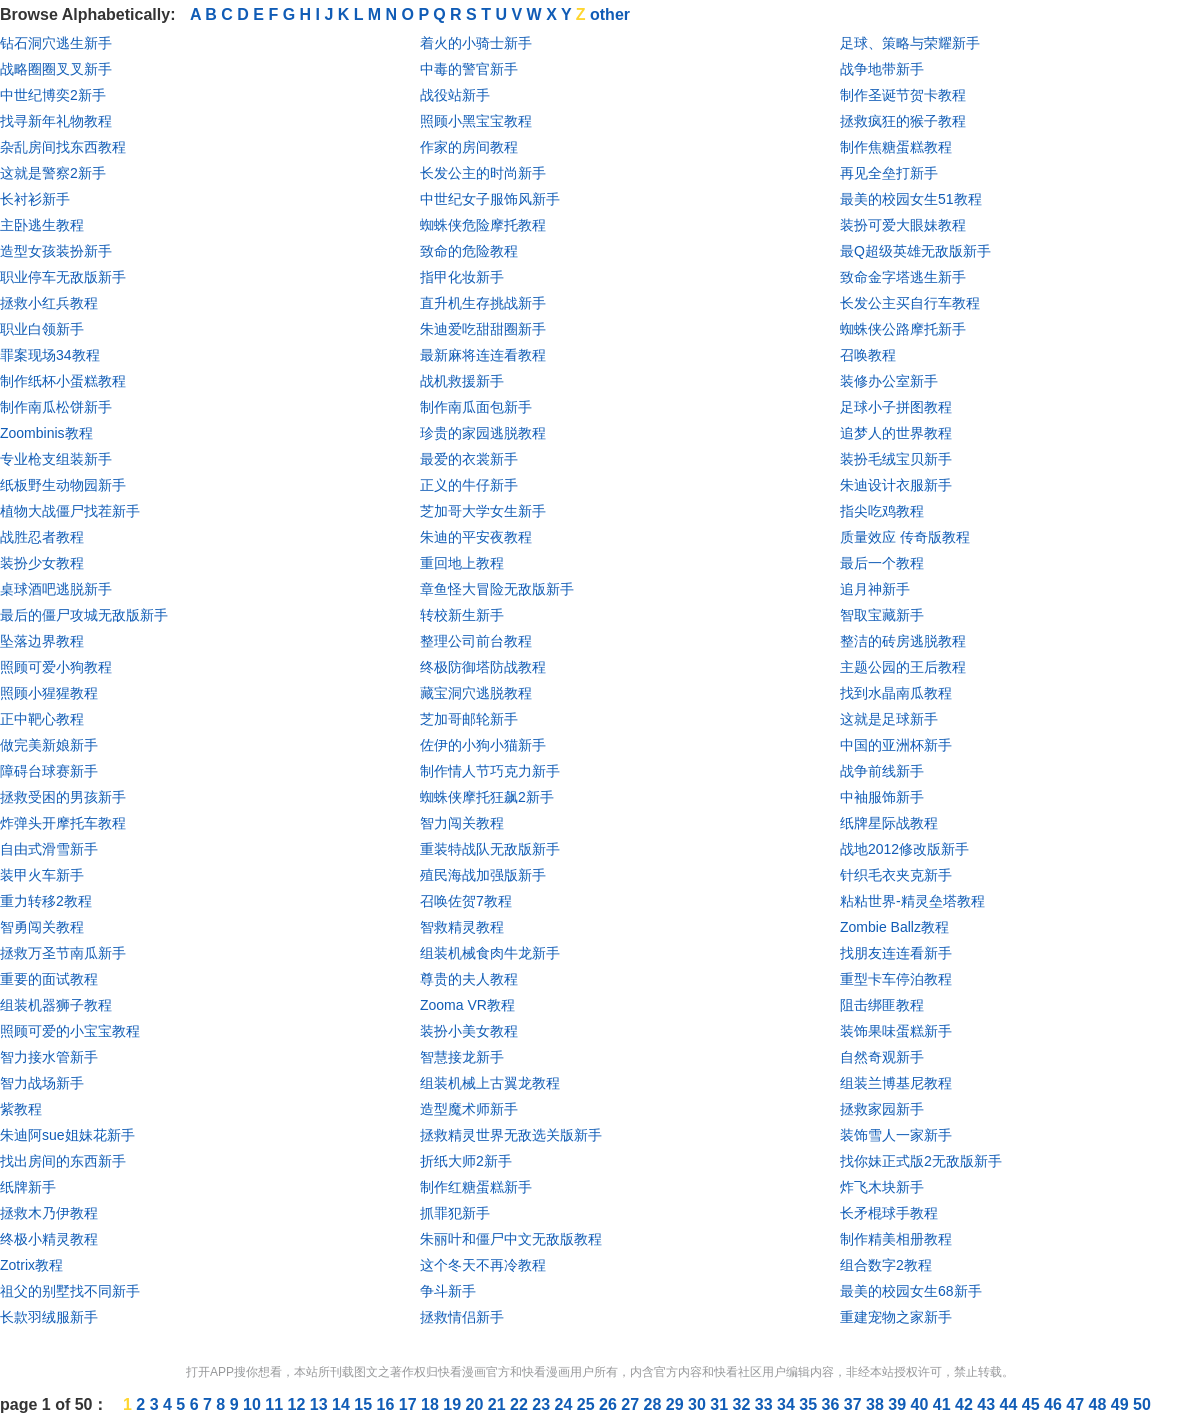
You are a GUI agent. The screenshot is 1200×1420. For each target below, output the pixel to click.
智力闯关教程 (462, 823)
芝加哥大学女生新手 (483, 511)
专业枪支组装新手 (56, 459)
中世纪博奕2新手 (53, 95)
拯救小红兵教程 (49, 303)
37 (855, 1404)
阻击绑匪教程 (882, 1005)
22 (521, 1404)
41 (944, 1404)
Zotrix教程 (31, 1265)
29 (677, 1404)
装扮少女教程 (42, 563)
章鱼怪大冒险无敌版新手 (497, 589)
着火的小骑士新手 (476, 43)
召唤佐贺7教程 (466, 901)
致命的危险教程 (469, 251)
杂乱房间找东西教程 (63, 147)
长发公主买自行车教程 (910, 303)
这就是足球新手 (889, 719)
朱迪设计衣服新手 (896, 485)
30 (699, 1404)
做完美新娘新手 (49, 745)
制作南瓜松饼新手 (56, 407)
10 (254, 1404)
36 (833, 1404)
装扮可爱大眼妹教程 (903, 225)
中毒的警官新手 (469, 69)
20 (477, 1404)
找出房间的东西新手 (63, 1161)
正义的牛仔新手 (469, 485)
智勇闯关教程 (42, 927)
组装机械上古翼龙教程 (490, 1083)
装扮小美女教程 (469, 1031)
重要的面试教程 (49, 979)
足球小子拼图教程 (896, 407)
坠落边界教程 (42, 641)
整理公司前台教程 (476, 641)
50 (1142, 1404)
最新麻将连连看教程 (483, 355)
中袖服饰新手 (882, 797)
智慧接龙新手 (462, 1057)
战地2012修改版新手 (904, 849)
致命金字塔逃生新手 (903, 277)
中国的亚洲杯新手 (896, 745)
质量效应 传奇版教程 (905, 537)
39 (899, 1404)
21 (499, 1404)
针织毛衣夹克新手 (896, 875)
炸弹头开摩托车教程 (63, 823)
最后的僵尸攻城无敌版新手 (84, 615)
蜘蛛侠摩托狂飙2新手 (487, 797)
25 (588, 1404)
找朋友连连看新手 (896, 953)
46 (1055, 1404)
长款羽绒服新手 (49, 1317)
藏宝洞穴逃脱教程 (476, 693)
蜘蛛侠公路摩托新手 (903, 329)
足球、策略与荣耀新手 (910, 43)
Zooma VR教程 (467, 1005)
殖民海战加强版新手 (483, 875)
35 (810, 1404)
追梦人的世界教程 (896, 433)
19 (454, 1404)
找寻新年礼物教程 (56, 121)
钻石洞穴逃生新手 (56, 43)
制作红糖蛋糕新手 (476, 1187)
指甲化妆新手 (462, 277)
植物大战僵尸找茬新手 (70, 511)
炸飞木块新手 (882, 1187)
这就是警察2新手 (53, 173)
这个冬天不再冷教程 (483, 1265)
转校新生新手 (462, 615)
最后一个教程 (882, 563)
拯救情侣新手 (462, 1317)
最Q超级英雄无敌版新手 (915, 251)
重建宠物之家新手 (896, 1317)
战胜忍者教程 (42, 537)
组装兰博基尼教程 (896, 1083)
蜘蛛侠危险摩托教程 (483, 225)
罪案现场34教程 (50, 355)
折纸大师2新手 (466, 1161)
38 (877, 1404)
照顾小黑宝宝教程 (476, 121)
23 (543, 1404)
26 (610, 1404)
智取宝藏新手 (882, 615)
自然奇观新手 (882, 1057)
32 (744, 1404)
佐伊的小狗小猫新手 (483, 745)
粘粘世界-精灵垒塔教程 (912, 901)
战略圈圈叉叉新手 (56, 69)
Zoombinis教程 (46, 433)
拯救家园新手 (882, 1109)
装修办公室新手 (889, 381)
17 (410, 1404)
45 (1033, 1404)
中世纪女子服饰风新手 (490, 199)
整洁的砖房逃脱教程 (903, 641)
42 (966, 1404)
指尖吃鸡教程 (882, 511)
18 (432, 1404)
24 (566, 1404)
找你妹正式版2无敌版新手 (921, 1161)
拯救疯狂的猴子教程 (903, 121)
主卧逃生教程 (42, 225)
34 (788, 1404)
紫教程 (21, 1109)
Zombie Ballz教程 (894, 927)
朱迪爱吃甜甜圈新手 (483, 329)
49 (1122, 1404)
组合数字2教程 (886, 1265)
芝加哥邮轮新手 (469, 719)
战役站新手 (455, 95)
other (610, 14)
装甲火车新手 (42, 875)
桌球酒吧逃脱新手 (56, 589)
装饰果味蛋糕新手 (896, 1031)
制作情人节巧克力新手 (490, 771)
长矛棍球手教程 (889, 1213)
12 (299, 1404)
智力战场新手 (42, 1083)
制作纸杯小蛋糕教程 (63, 381)
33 (766, 1404)
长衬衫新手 (35, 199)
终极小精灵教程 (49, 1239)
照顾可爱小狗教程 (56, 667)
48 (1100, 1404)
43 (988, 1404)
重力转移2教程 (46, 901)
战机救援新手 (462, 381)
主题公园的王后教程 (903, 667)
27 (632, 1404)
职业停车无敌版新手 (63, 277)
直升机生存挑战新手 (483, 303)
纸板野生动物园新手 (63, 485)
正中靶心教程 (42, 719)
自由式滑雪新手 (49, 849)
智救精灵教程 (462, 927)
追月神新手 (875, 589)
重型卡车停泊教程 (896, 979)
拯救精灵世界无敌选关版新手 (511, 1135)
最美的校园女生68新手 (911, 1291)
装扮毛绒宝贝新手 (896, 459)
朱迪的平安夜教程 (476, 537)
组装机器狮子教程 (56, 1005)
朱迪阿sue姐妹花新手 (67, 1135)
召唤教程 (868, 355)
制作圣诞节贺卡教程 (903, 95)
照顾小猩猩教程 (49, 693)
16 (388, 1404)
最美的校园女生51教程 (911, 199)
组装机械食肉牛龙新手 (490, 953)
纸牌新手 (28, 1187)
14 (343, 1404)
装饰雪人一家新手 (896, 1135)
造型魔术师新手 (469, 1109)
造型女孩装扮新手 (56, 251)
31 (721, 1404)
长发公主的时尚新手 (483, 173)
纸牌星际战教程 (889, 823)
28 (655, 1404)
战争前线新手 (882, 771)
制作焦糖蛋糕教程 (896, 147)
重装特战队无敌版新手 (490, 849)
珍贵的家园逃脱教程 (483, 433)
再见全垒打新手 (889, 173)
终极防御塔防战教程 (483, 667)
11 (276, 1404)
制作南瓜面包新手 (476, 407)
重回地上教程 (462, 563)
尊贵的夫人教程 (469, 979)
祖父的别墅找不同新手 (70, 1291)
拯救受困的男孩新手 (63, 797)
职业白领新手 (42, 329)
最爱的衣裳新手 (469, 459)
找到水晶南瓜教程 (896, 693)
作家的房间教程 (469, 147)
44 (1011, 1404)
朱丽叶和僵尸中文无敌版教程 (511, 1239)
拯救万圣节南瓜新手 (63, 953)
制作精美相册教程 (896, 1239)
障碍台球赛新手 (49, 771)
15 (365, 1404)
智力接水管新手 (49, 1057)
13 (321, 1404)
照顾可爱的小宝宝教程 (70, 1031)
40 (922, 1404)
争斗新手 (448, 1291)
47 (1077, 1404)
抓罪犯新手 (455, 1213)
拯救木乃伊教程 (49, 1213)
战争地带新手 (882, 69)
